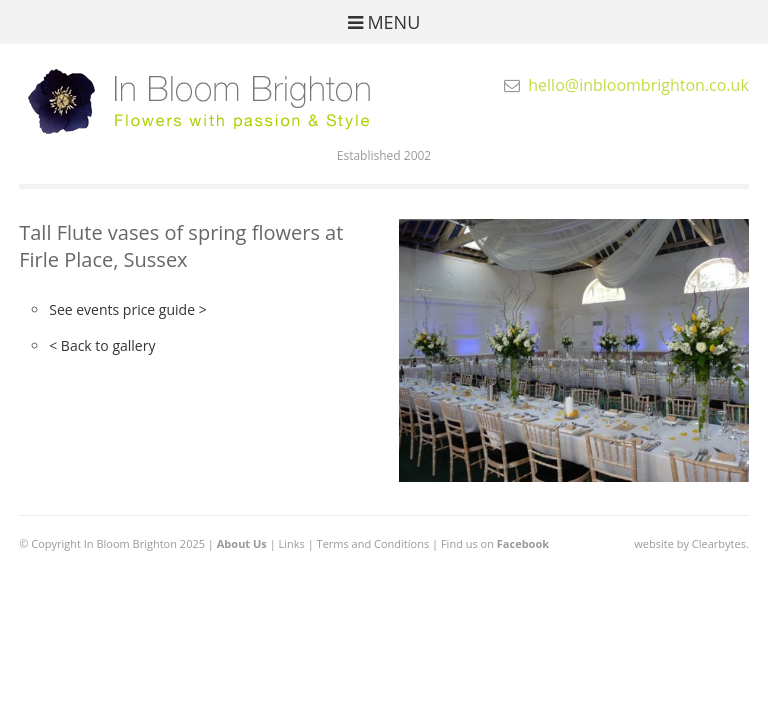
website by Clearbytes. (691, 543)
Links (292, 543)
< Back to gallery (102, 345)
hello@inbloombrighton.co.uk (638, 85)
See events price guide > (127, 309)
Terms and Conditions (373, 543)
